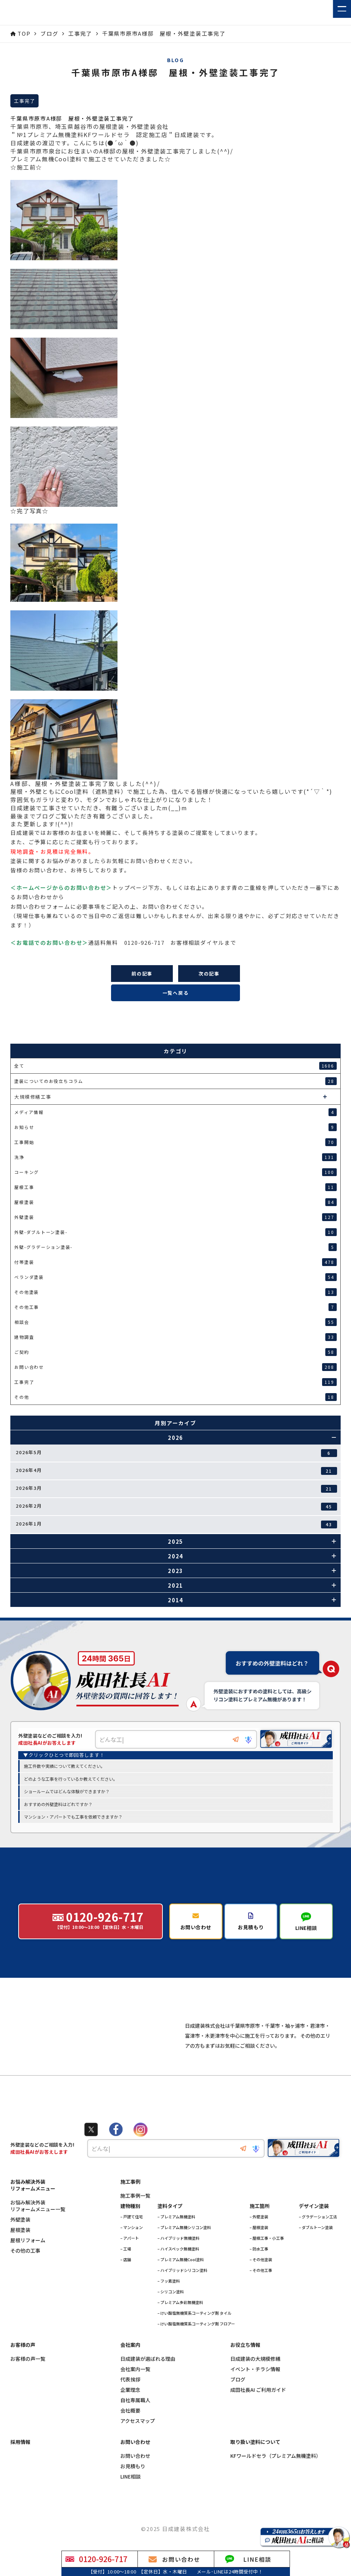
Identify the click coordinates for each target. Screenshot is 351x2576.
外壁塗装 (20, 2249)
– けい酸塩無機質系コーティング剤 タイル (194, 2343)
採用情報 (20, 2472)
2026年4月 (176, 1471)
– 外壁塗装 (259, 2246)
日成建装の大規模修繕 (255, 2388)
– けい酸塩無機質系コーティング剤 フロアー (196, 2353)
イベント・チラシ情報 (255, 2399)
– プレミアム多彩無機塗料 (180, 2332)
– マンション (131, 2257)
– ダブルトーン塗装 (316, 2257)
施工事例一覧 (135, 2225)
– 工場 (125, 2279)
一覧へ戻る (175, 992)
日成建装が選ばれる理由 (147, 2388)
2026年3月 (176, 1488)
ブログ (237, 2409)
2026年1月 (176, 1524)
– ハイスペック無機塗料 (178, 2279)
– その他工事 (261, 2300)
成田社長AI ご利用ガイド (258, 2419)
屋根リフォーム (27, 2270)
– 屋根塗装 (259, 2257)
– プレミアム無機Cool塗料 (180, 2289)
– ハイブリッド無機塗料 (178, 2268)
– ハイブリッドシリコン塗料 (182, 2300)
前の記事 (141, 973)
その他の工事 (25, 2280)
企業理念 (130, 2419)
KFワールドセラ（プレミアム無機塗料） (275, 2485)
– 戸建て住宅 (131, 2246)
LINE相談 (130, 2506)
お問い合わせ (135, 2485)
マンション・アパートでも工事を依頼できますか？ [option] (73, 1817)
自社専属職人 (135, 2430)
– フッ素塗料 (168, 2311)
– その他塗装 (261, 2289)
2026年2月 (176, 1506)
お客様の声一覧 (27, 2388)
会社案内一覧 (135, 2399)
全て (175, 1066)
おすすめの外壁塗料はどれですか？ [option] (58, 1804)
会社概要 (130, 2440)
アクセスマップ (137, 2451)
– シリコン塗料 (170, 2321)
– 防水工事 (259, 2279)
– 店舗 (125, 2289)
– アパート (129, 2268)
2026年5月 (176, 1453)
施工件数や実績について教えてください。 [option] (64, 1767)
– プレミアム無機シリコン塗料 (184, 2257)
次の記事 (209, 973)
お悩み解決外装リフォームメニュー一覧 (37, 2236)
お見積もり (132, 2496)
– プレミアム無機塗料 (176, 2246)
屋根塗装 (20, 2260)
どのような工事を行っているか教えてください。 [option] (70, 1779)
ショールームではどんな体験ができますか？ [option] (67, 1792)
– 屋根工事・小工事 (267, 2268)
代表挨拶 (130, 2409)
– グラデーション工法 (318, 2246)
